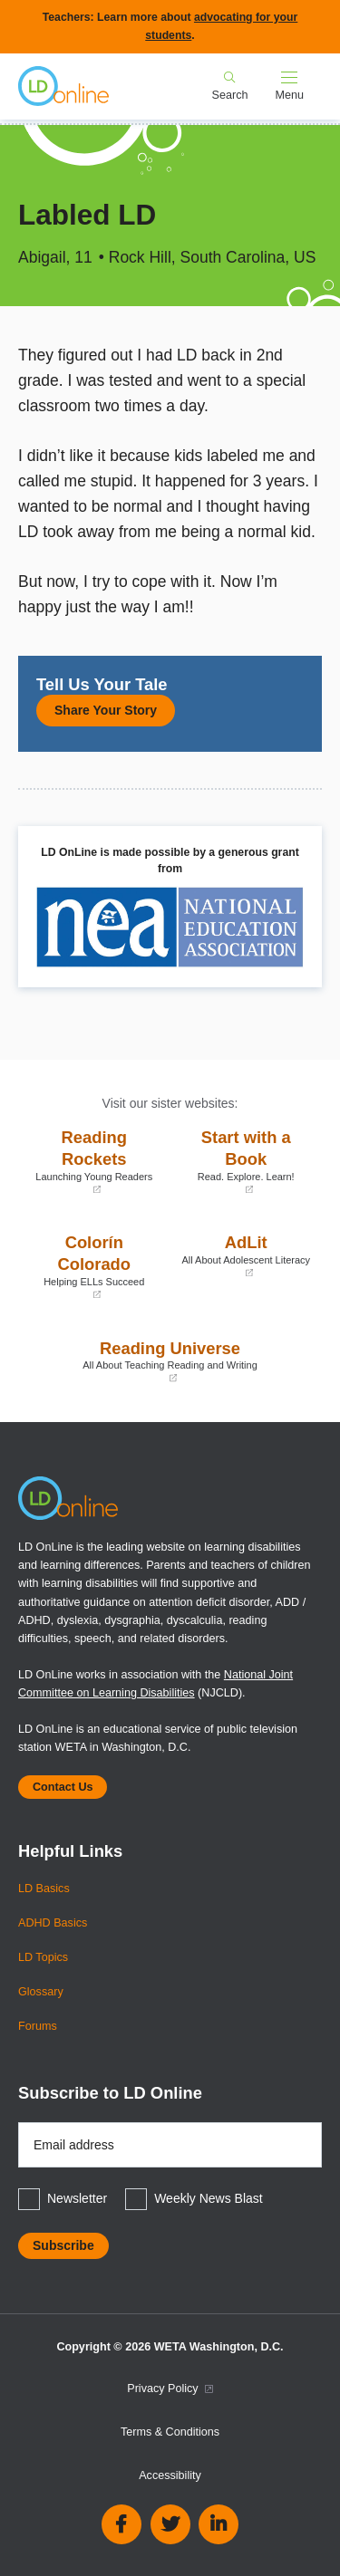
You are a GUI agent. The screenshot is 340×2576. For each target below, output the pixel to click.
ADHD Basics (52, 1923)
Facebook (121, 2524)
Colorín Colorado (94, 1267)
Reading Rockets (94, 1162)
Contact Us (62, 1787)
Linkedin (218, 2524)
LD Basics (44, 1888)
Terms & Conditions (170, 2432)
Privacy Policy (169, 2388)
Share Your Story (105, 710)
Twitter (170, 2524)
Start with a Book (247, 1162)
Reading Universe (170, 1362)
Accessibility (170, 2475)
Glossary (40, 1991)
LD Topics (43, 1957)
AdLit (247, 1256)
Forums (37, 2026)
